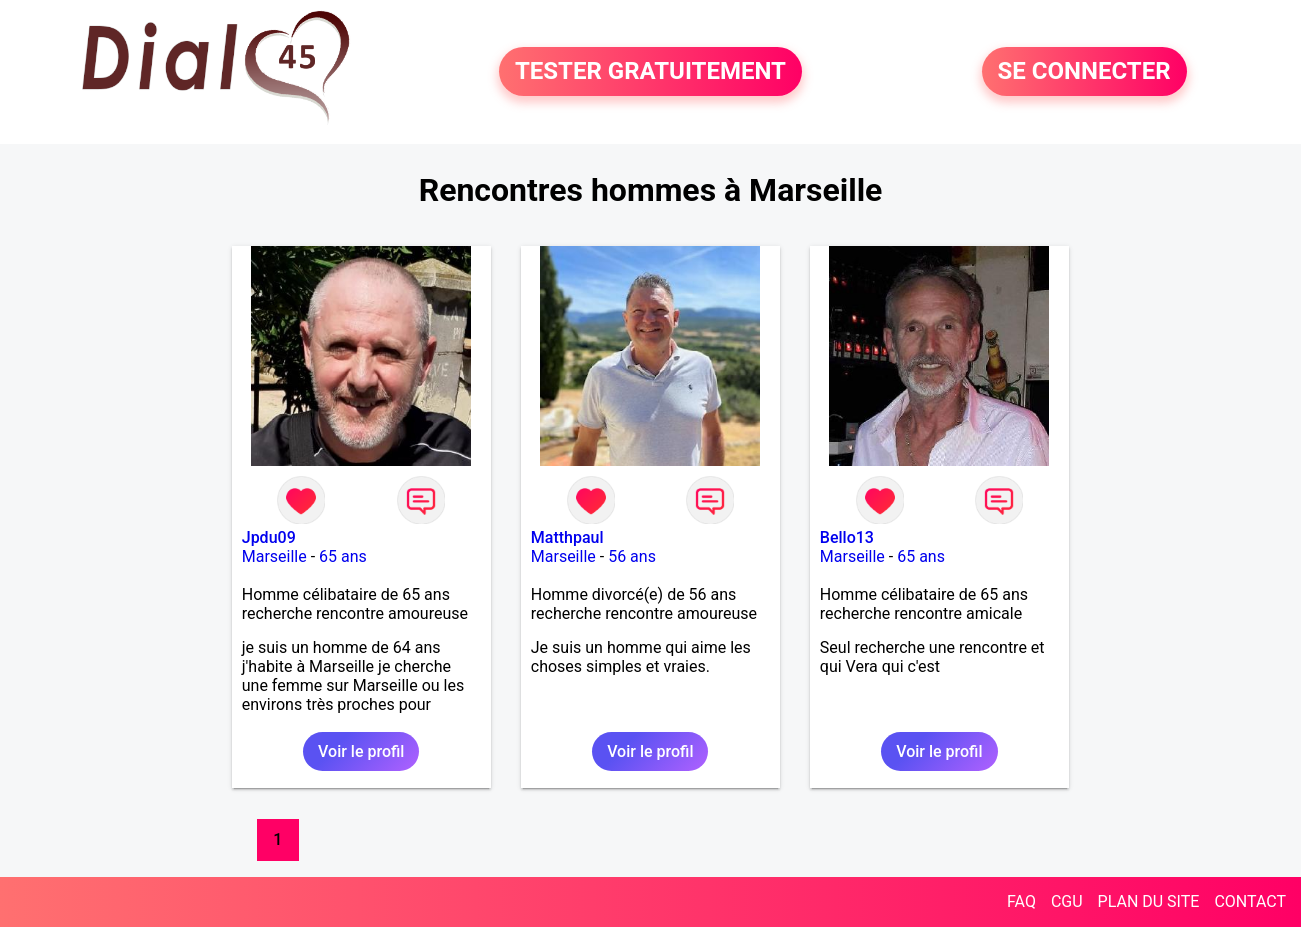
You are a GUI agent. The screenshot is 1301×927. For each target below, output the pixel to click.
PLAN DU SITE (1149, 901)
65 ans (343, 556)
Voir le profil (361, 751)
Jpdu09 (269, 537)
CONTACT (1250, 901)
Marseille (274, 556)
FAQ (1021, 901)
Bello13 (847, 537)
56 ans (632, 556)
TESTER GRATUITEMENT (650, 72)
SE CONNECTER (1084, 72)
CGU (1067, 901)
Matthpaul (567, 537)
